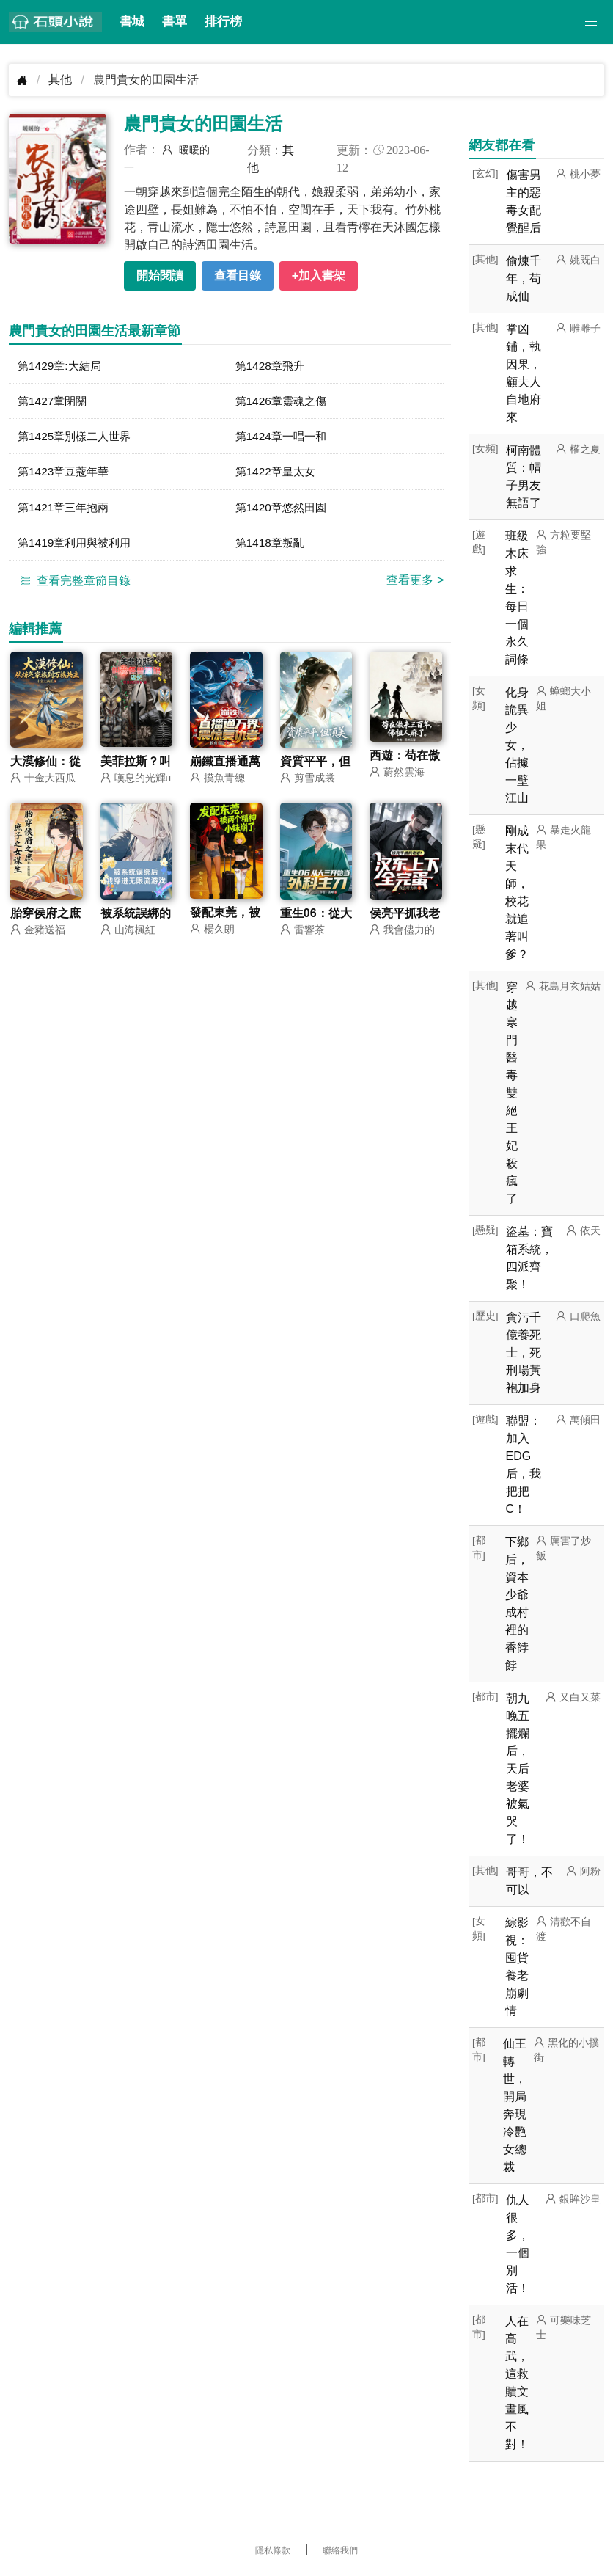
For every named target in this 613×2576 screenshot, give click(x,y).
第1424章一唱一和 (283, 437)
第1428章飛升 (272, 366)
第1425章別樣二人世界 (78, 437)
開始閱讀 (159, 275)
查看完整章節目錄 (73, 584)
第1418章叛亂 (272, 545)
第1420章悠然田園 (283, 509)
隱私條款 (272, 2550)
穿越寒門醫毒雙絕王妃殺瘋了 (512, 1093)
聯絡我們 (340, 2550)
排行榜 (223, 22)
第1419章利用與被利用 (78, 545)
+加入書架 (318, 275)
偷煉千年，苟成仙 (523, 278)
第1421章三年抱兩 (66, 509)
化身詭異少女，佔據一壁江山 (517, 745)
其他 (60, 79)
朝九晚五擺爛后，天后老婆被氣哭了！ (517, 1768)
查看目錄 (237, 275)
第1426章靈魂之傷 (283, 401)
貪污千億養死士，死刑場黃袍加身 (523, 1352)
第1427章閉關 (54, 401)
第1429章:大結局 (62, 366)
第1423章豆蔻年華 (66, 473)
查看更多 (415, 583)
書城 (132, 22)
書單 (174, 22)
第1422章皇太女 (277, 473)
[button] (591, 22)
